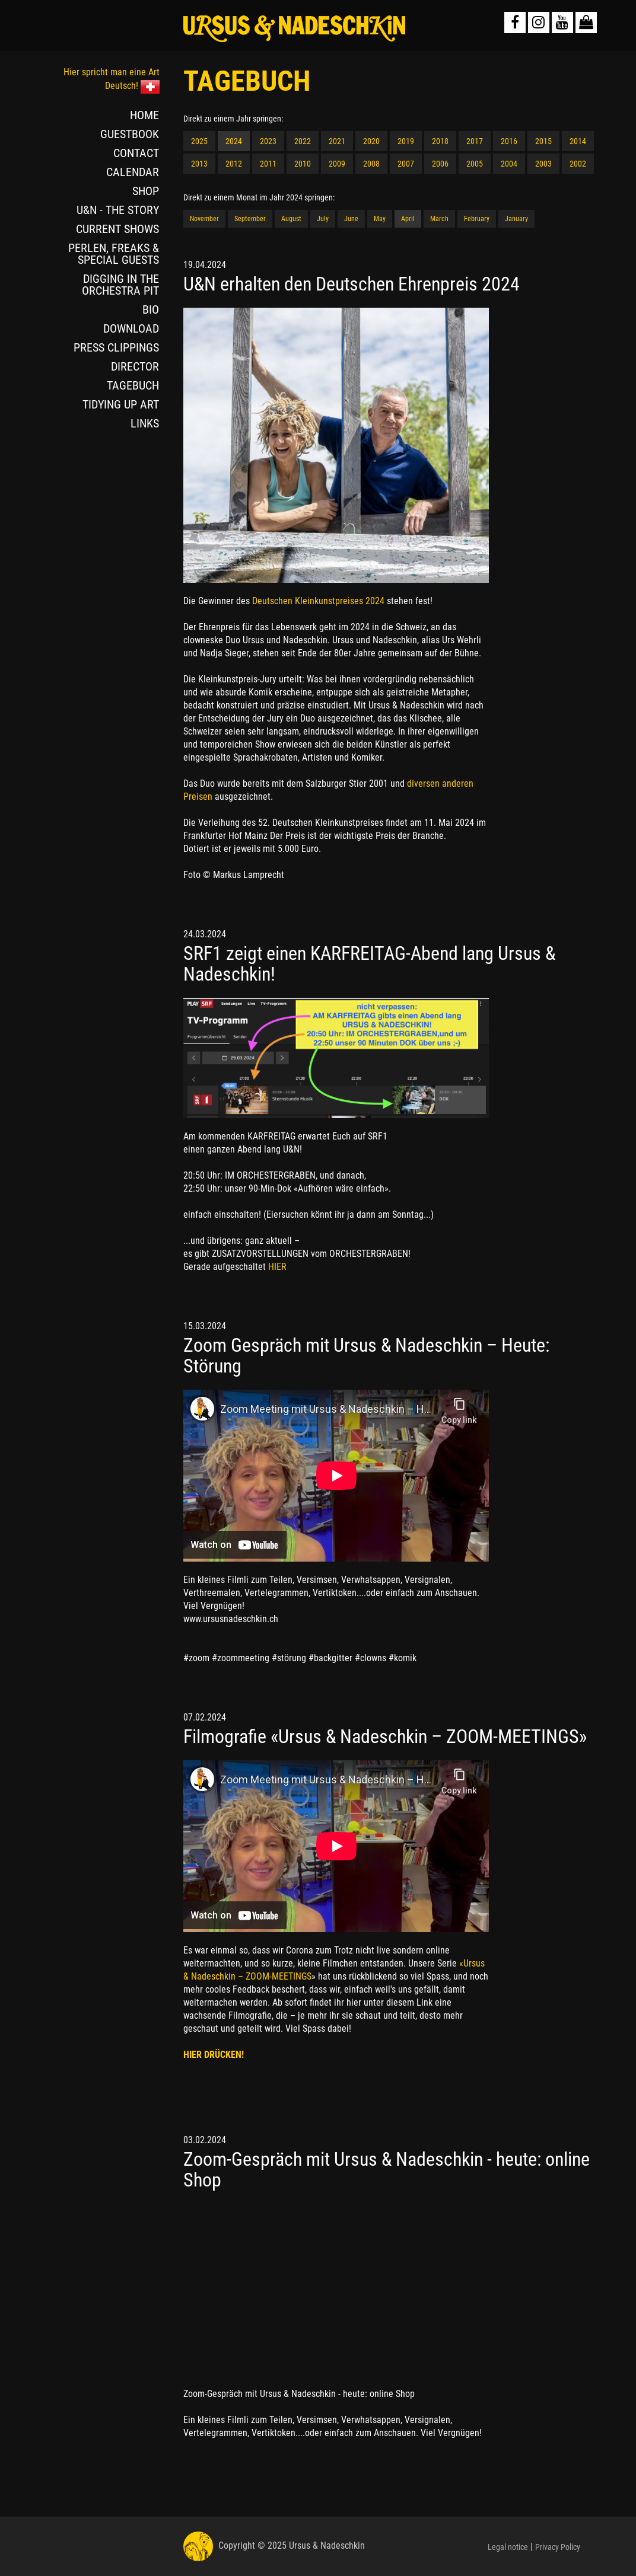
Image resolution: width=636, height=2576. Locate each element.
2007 (406, 163)
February (476, 219)
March (439, 219)
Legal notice (508, 2547)
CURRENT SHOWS (117, 229)
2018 (440, 141)
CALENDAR (132, 172)
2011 (268, 163)
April (408, 219)
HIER (277, 1266)
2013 (199, 163)
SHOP (145, 191)
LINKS (145, 423)
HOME (144, 115)
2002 (578, 163)
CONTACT (136, 153)
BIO (150, 309)
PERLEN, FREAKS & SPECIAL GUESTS (113, 254)
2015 (543, 141)
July (323, 219)
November (204, 219)
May (380, 219)
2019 (406, 141)
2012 (233, 163)
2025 (199, 141)
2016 (509, 141)
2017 (474, 141)
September (250, 219)
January (516, 219)
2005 (474, 163)
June (351, 219)
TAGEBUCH (133, 385)
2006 (440, 163)
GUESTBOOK (129, 134)
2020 (371, 141)
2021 (337, 141)
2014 (578, 141)
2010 (302, 163)
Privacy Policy (557, 2547)
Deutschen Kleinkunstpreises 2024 (319, 601)
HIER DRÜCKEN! (213, 2054)
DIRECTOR (135, 366)
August (291, 219)
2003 (543, 163)
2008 (371, 163)
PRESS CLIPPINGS (116, 347)
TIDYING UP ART (120, 404)
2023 (268, 141)
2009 (337, 163)
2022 (302, 141)
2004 (509, 163)
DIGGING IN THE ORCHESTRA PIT (120, 285)
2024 (233, 141)
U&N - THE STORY (118, 210)
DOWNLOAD (131, 328)
